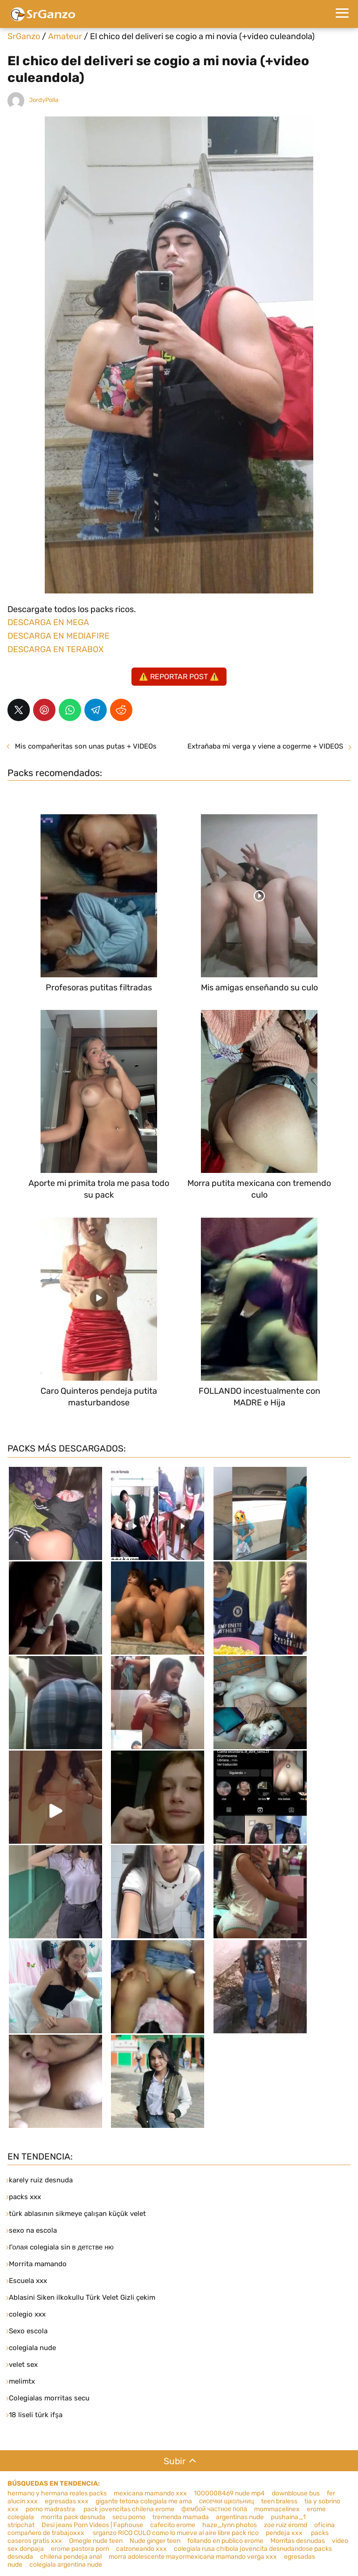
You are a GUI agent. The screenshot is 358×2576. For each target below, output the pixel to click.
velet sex (23, 2364)
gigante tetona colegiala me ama (144, 2501)
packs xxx (25, 2197)
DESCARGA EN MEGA (48, 622)
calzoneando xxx (141, 2549)
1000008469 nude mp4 (229, 2493)
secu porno (128, 2517)
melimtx (22, 2381)
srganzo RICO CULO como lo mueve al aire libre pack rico (175, 2533)
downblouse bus (296, 2493)
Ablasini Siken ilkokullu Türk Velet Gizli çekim (82, 2297)
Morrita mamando (38, 2264)
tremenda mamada (180, 2517)
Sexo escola (28, 2331)
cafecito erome (172, 2525)
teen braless (279, 2501)
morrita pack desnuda (73, 2517)
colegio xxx (27, 2314)
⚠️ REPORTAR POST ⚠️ (179, 676)
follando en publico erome (225, 2541)
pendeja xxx (285, 2533)
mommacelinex (277, 2509)
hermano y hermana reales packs (57, 2493)
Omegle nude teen (96, 2541)
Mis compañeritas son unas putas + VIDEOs (86, 746)
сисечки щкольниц (226, 2501)
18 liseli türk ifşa (35, 2415)
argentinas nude (240, 2517)
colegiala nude (32, 2348)
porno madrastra (51, 2509)
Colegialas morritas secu (49, 2398)
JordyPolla (43, 99)
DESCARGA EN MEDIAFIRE (58, 636)
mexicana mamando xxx (150, 2493)
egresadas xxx (67, 2501)
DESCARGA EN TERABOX (55, 649)
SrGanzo (23, 36)
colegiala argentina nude (65, 2565)
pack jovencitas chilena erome (128, 2509)
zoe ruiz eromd (285, 2525)
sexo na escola (33, 2230)
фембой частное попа (214, 2509)
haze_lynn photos (229, 2525)
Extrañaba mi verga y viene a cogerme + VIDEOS (265, 746)
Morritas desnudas (297, 2541)
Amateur (65, 36)
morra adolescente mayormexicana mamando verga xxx (193, 2557)
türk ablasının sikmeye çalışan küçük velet (77, 2213)
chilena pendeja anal (71, 2557)
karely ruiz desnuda (41, 2180)
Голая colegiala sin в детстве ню (61, 2247)
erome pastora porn (80, 2549)
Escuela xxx (28, 2280)
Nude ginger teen (155, 2541)
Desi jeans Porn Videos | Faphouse (92, 2525)
